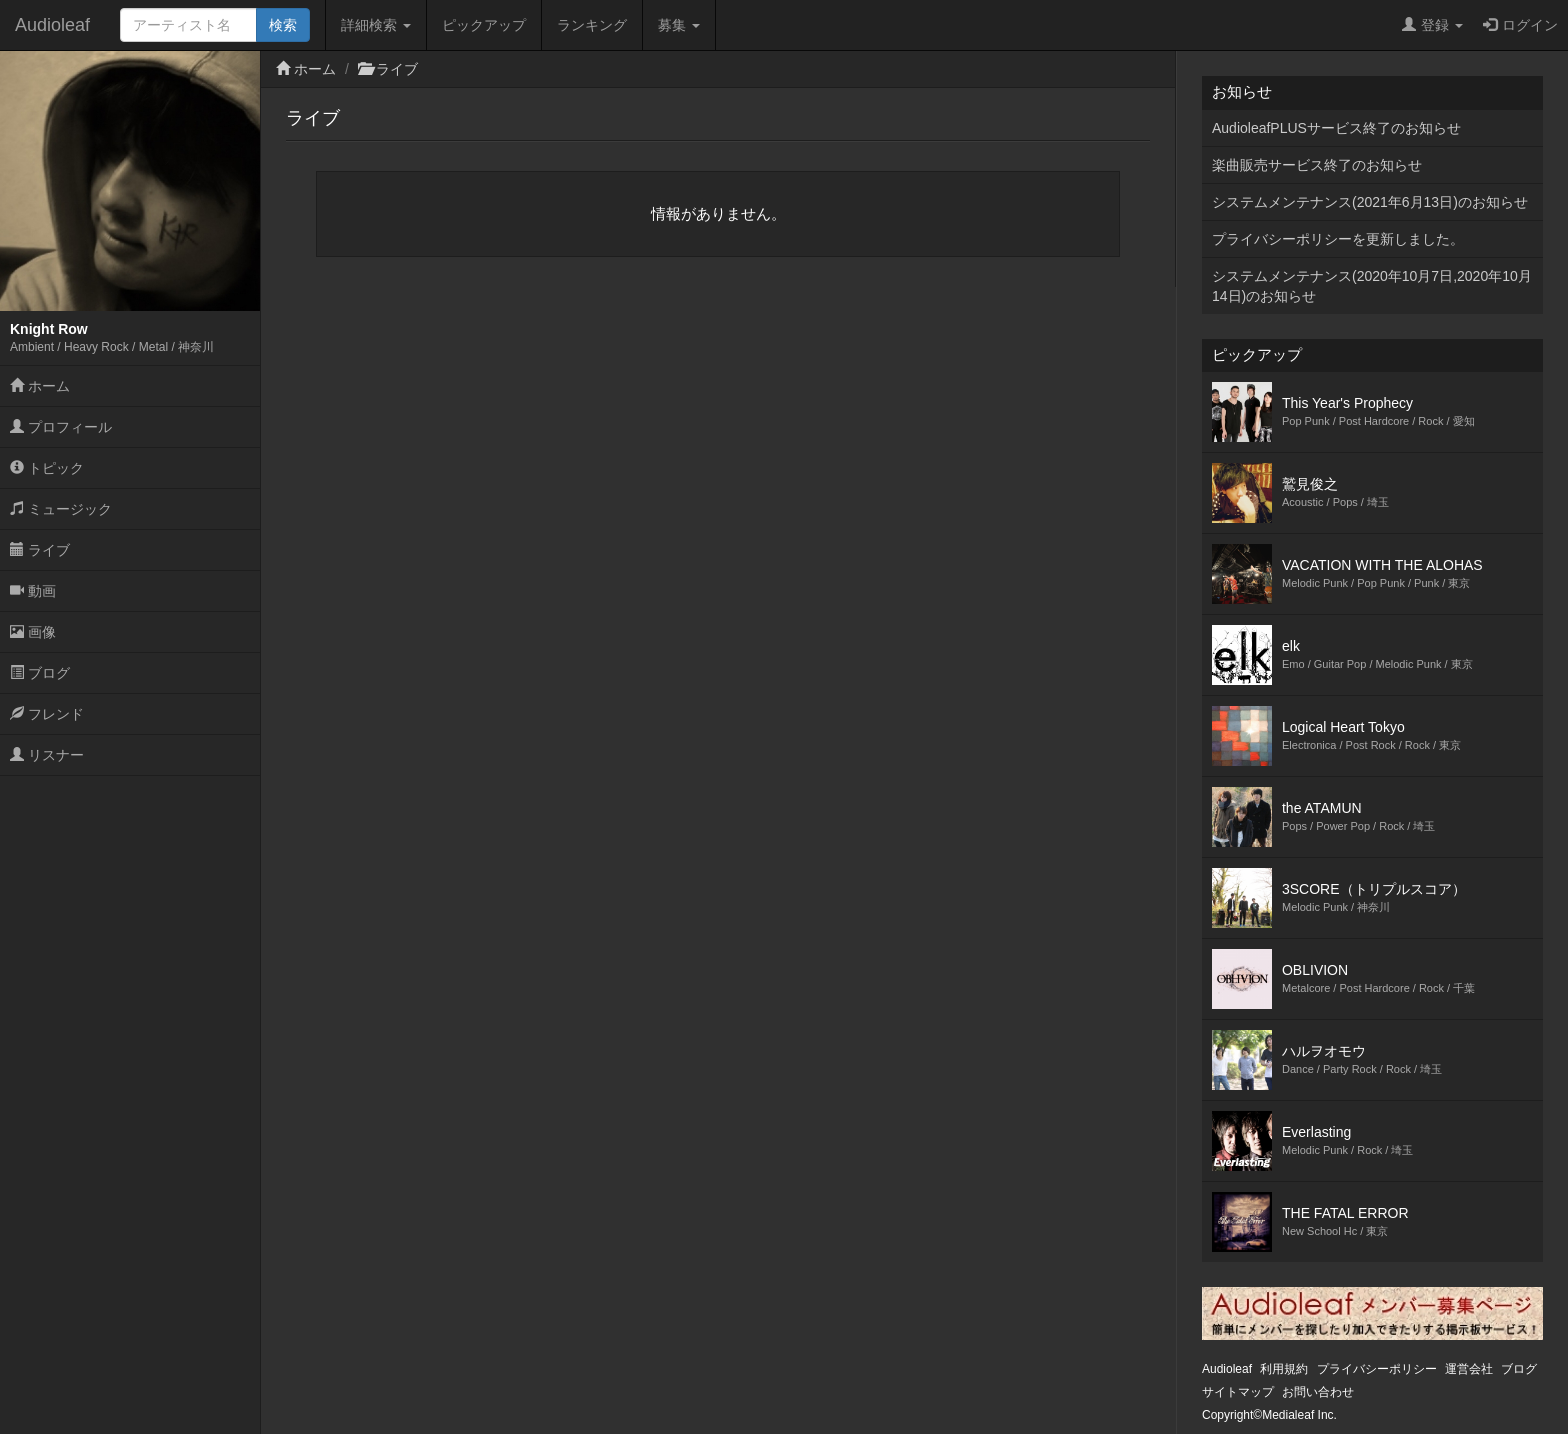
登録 (1432, 25)
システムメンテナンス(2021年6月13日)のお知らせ (1370, 202)
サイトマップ (1238, 1392)
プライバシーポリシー (1377, 1369)
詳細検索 (376, 25)
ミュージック (61, 509)
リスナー (47, 755)
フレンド (47, 714)
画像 (33, 632)
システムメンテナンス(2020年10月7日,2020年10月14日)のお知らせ (1372, 286)
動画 (33, 591)
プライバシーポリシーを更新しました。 (1338, 239)
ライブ (40, 550)
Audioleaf (52, 25)
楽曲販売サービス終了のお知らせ (1317, 165)
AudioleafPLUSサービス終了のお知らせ (1336, 128)
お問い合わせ (1318, 1392)
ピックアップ (484, 25)
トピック (47, 468)
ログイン (1520, 25)
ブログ (40, 673)
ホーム (40, 386)
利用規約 (1284, 1369)
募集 (679, 25)
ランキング (592, 25)
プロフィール (61, 427)
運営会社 (1469, 1369)
